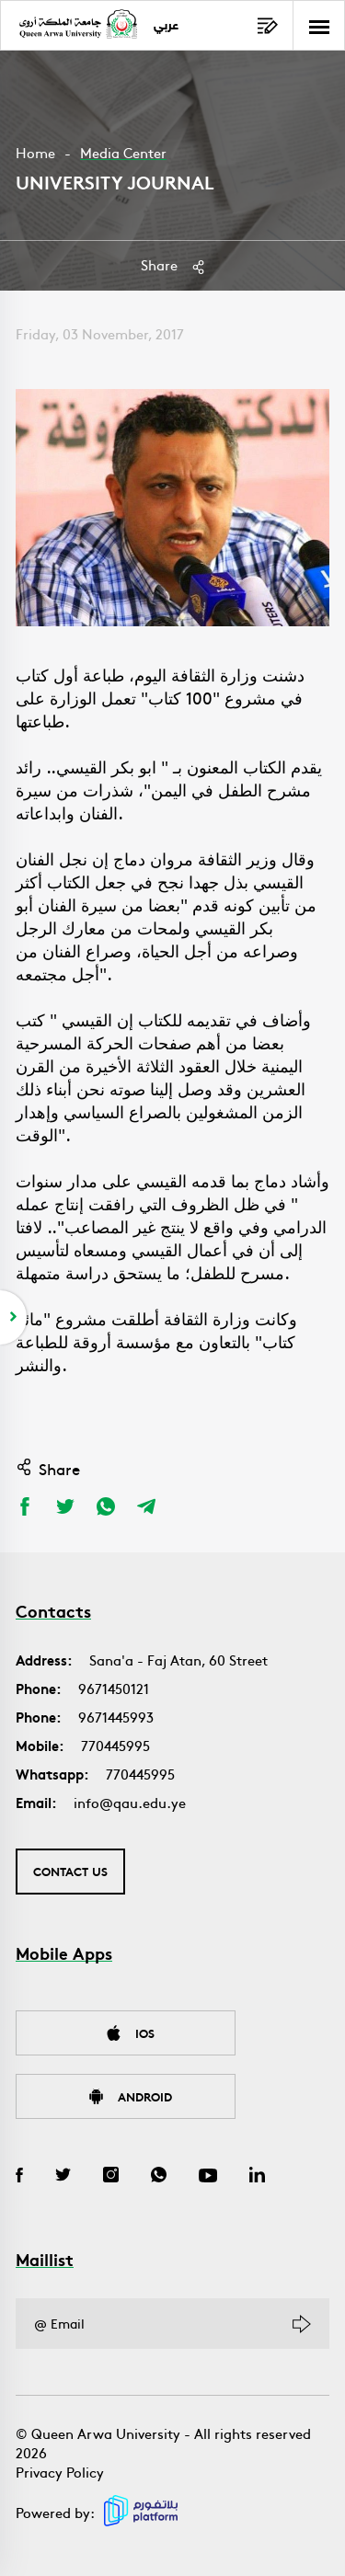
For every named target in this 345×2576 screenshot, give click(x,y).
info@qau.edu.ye (130, 1802)
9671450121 (113, 1688)
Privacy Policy (60, 2471)
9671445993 (116, 1716)
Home (35, 152)
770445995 (115, 1745)
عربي (166, 26)
